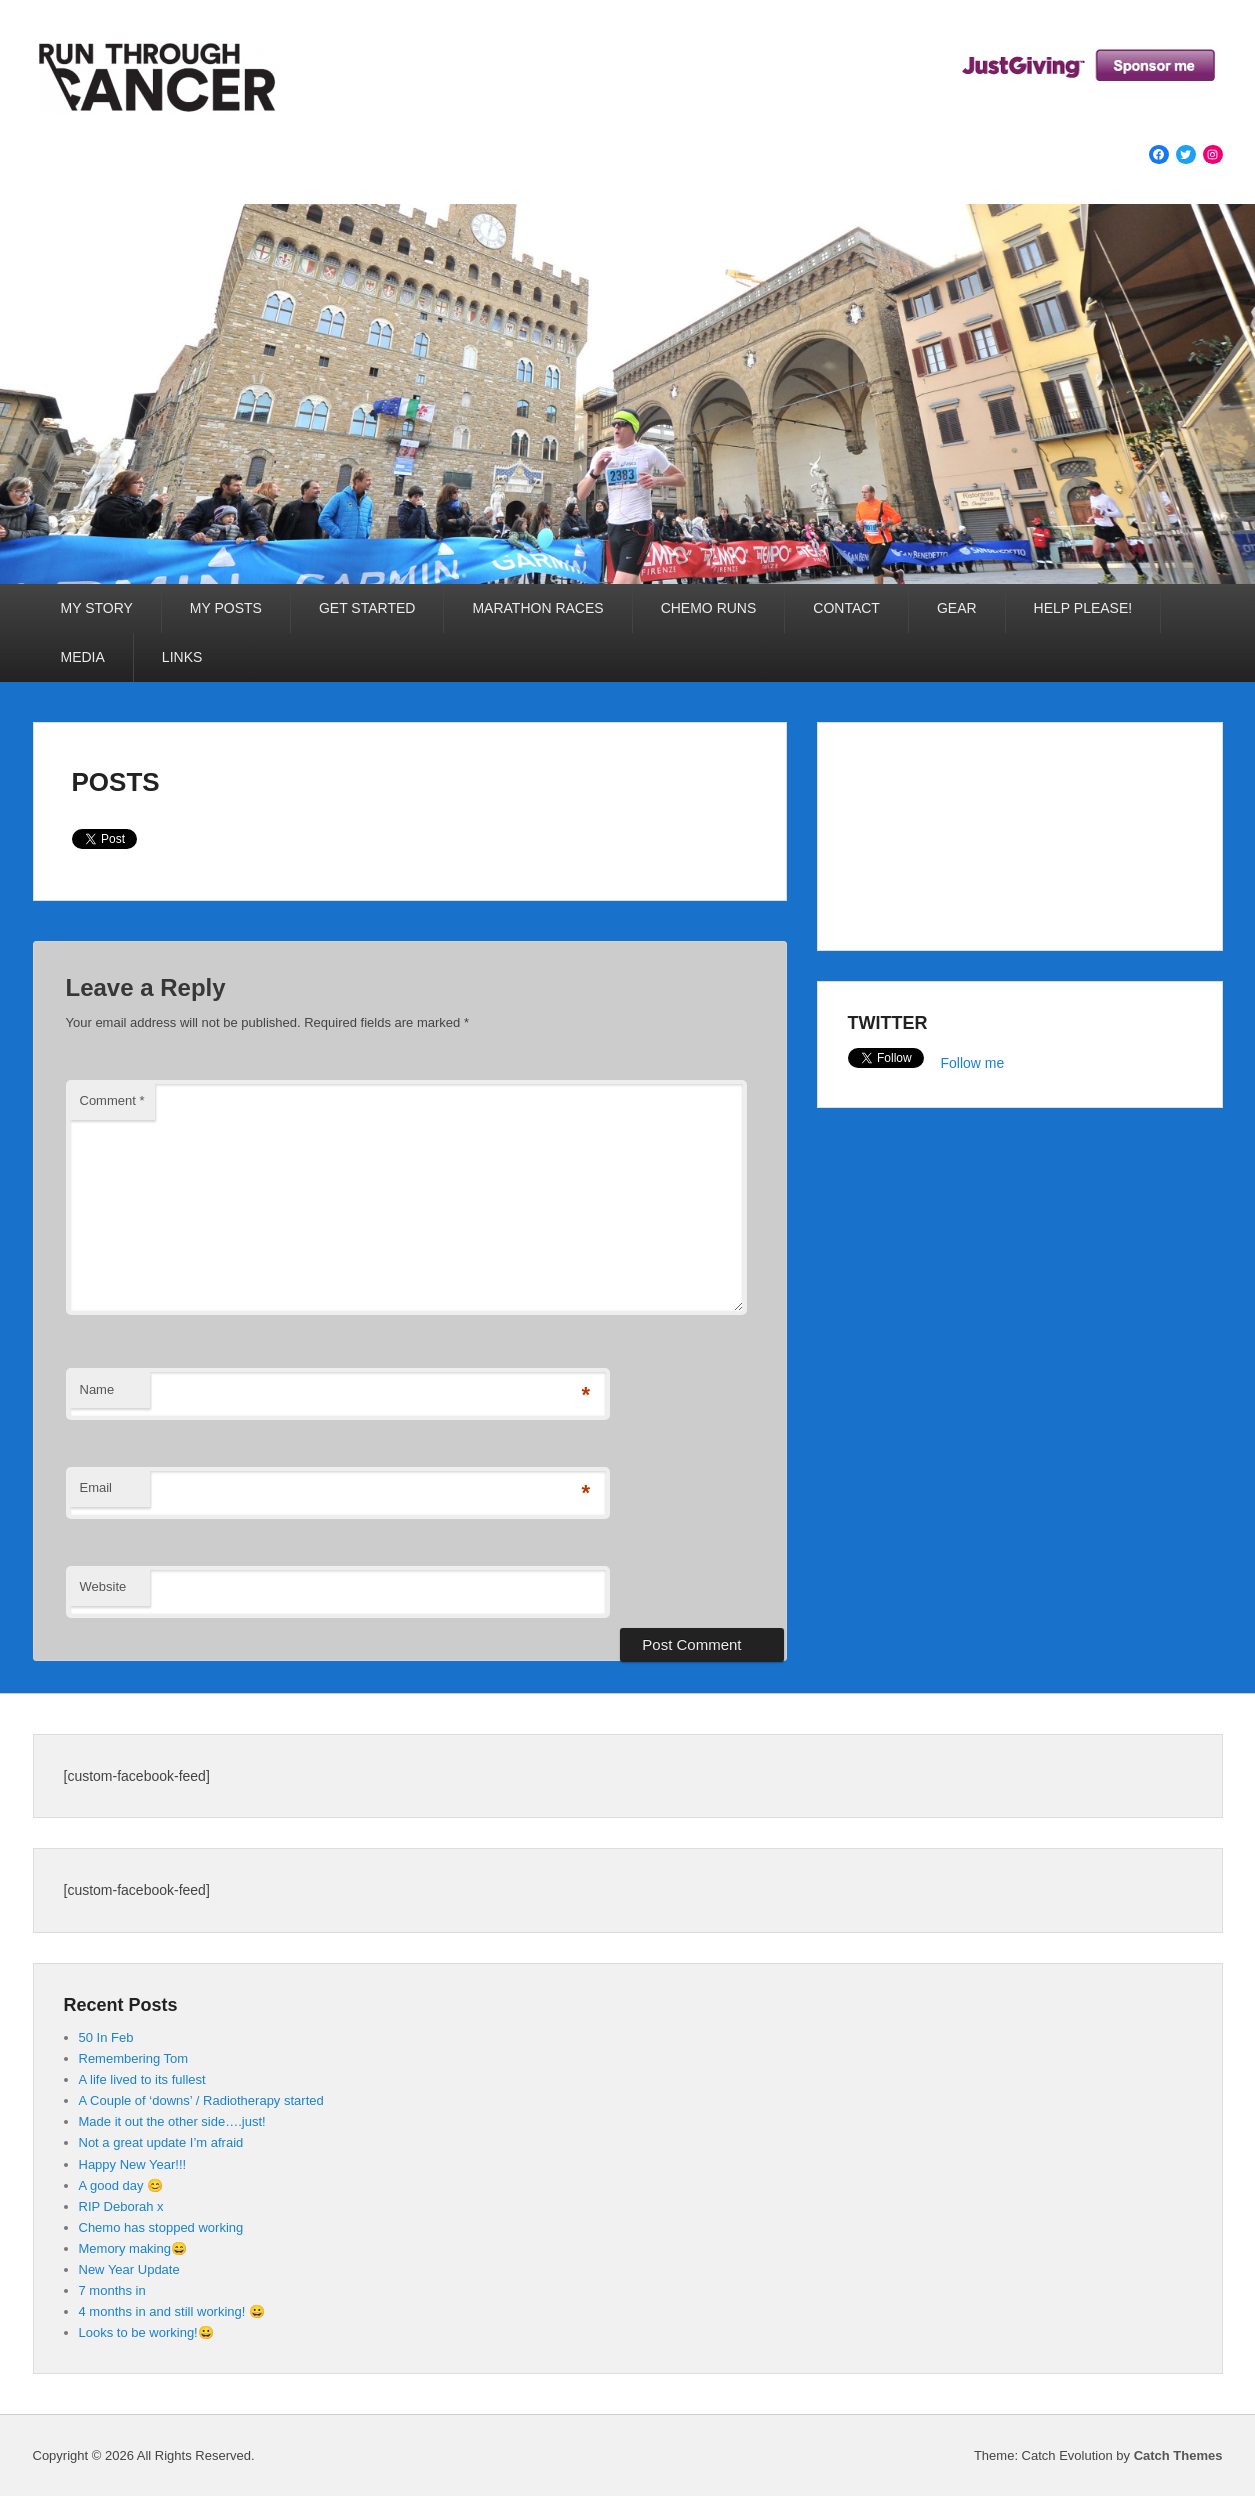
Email (96, 1487)
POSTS (116, 782)
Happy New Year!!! (133, 2164)
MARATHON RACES (537, 608)
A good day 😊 (121, 2185)
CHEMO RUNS (709, 608)
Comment (112, 1100)
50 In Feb (106, 2037)
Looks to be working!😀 (146, 2332)
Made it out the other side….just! (172, 2121)
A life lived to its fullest (142, 2079)
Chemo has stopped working (161, 2227)
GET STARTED (367, 608)
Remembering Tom (134, 2058)
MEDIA (83, 657)
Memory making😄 (133, 2248)
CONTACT (846, 608)
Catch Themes (1178, 2455)
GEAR (957, 608)
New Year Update (129, 2269)
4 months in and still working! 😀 (172, 2311)
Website (103, 1586)
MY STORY (97, 608)
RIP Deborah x (121, 2206)
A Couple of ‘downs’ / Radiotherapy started (201, 2100)
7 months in (112, 2290)
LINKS (182, 657)
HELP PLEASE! (1083, 608)
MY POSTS (226, 608)
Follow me (973, 1063)
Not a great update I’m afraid (161, 2142)
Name (97, 1389)
